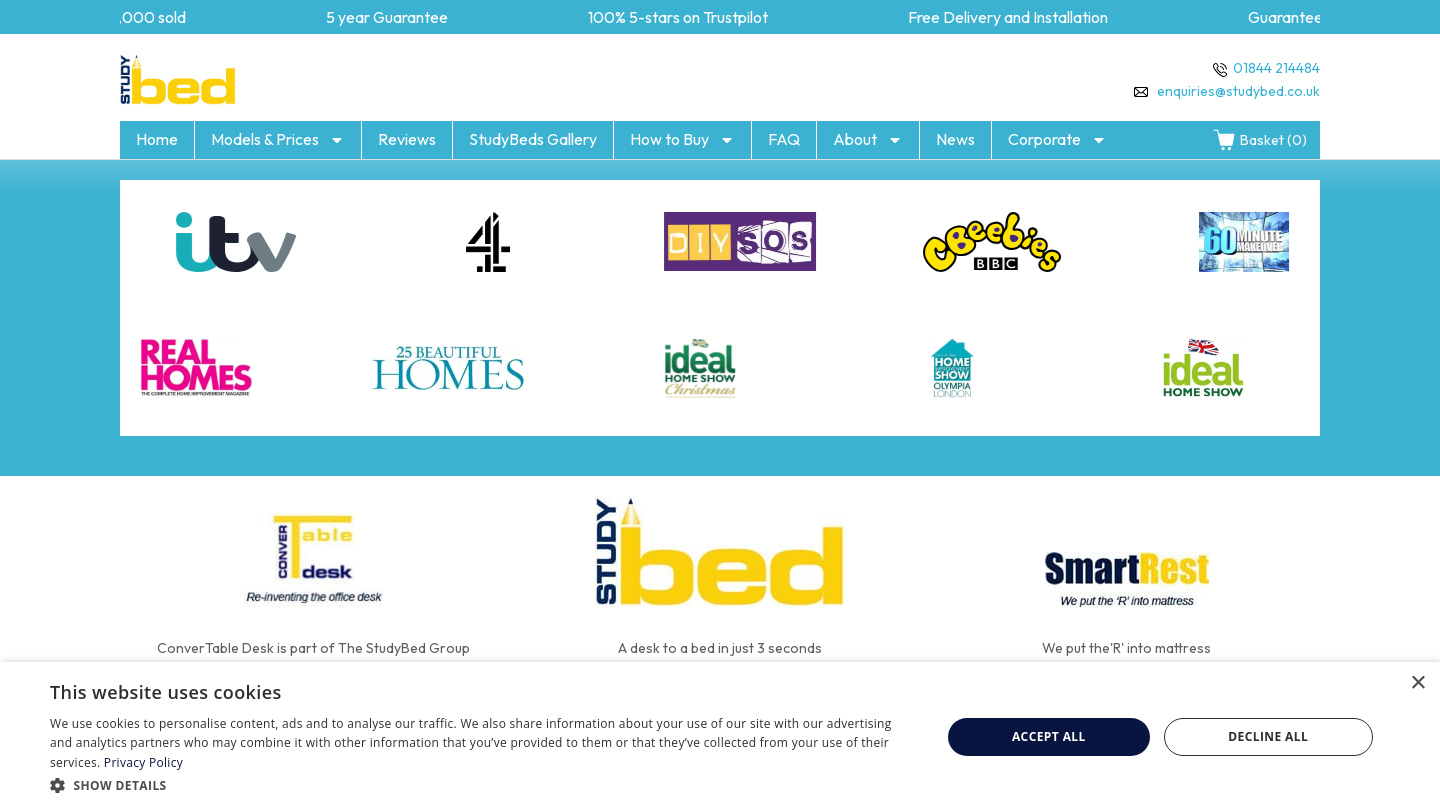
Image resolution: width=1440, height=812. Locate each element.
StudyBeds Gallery (533, 139)
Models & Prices (278, 140)
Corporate (1057, 140)
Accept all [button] (1049, 736)
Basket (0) (1259, 140)
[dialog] (720, 737)
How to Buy (682, 140)
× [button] (1417, 683)
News (955, 139)
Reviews (407, 139)
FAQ (784, 139)
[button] (482, 785)
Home (157, 139)
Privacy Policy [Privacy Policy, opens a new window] (143, 762)
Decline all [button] (1268, 736)
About (868, 140)
